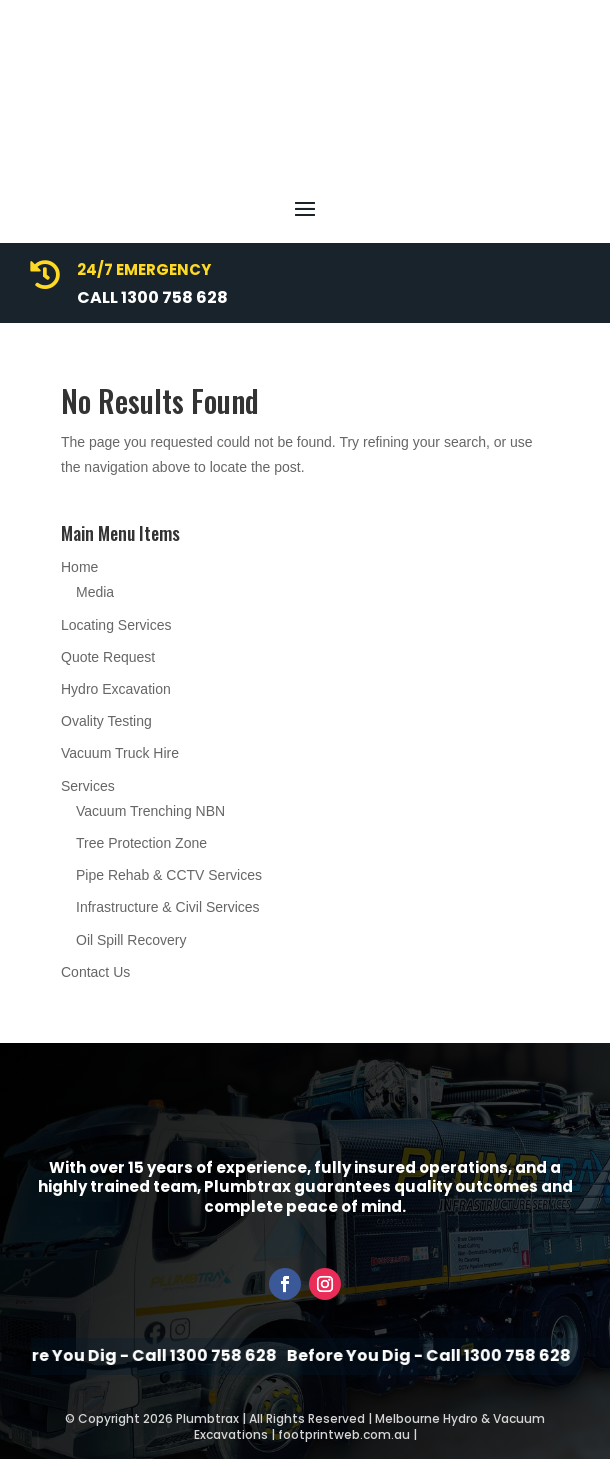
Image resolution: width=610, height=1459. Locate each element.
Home (79, 567)
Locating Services (116, 625)
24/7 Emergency (144, 269)
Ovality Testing (106, 721)
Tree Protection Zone (141, 843)
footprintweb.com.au (344, 1434)
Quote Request (108, 657)
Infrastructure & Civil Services (168, 907)
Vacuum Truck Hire (120, 753)
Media (95, 592)
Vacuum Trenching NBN (150, 811)
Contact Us (95, 972)
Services (88, 786)
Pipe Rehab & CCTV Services (169, 875)
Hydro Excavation (116, 689)
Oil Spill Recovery (131, 940)
